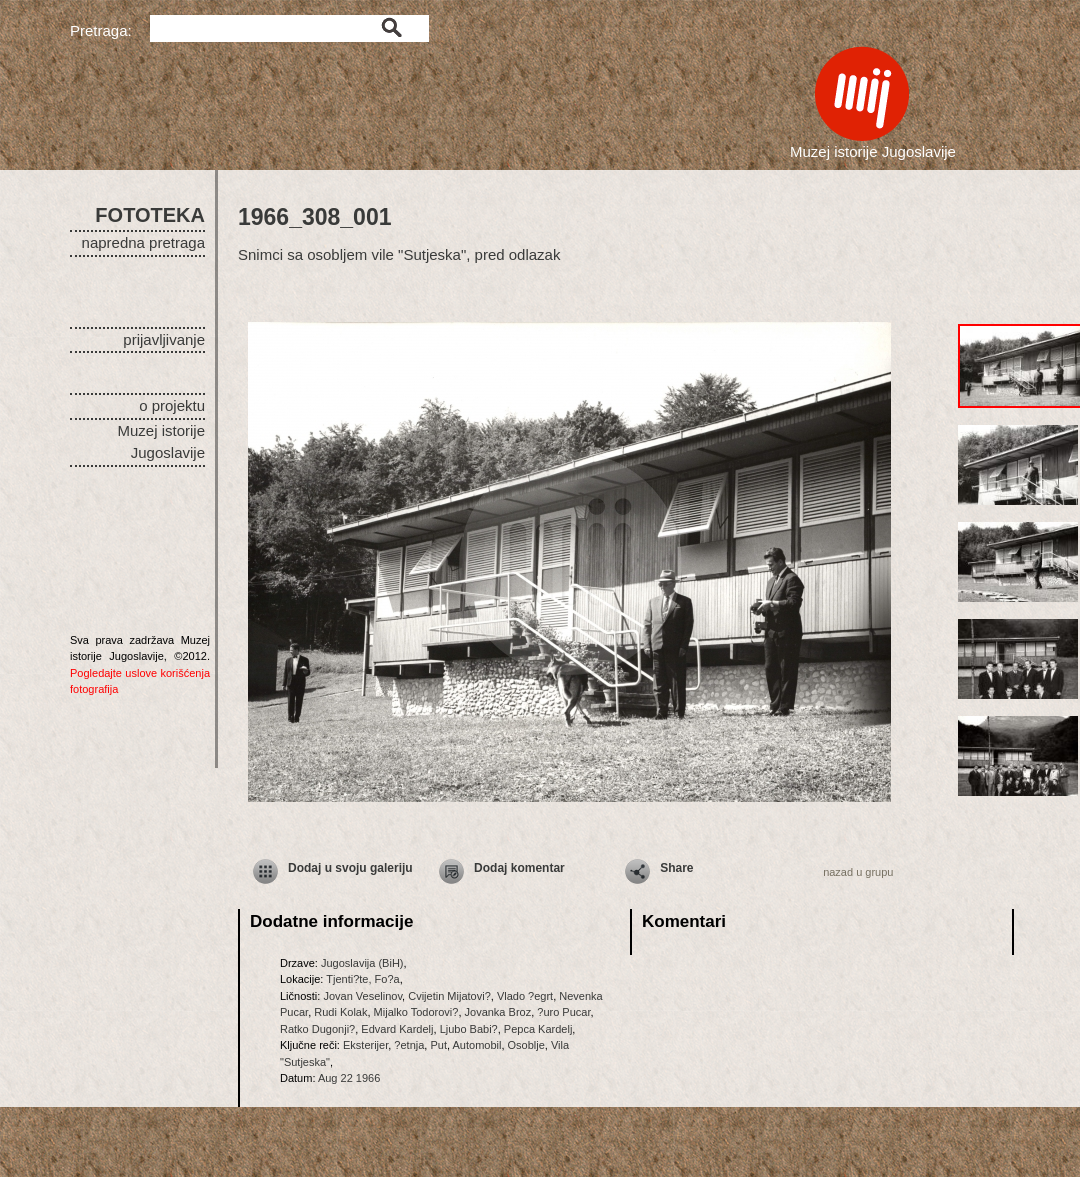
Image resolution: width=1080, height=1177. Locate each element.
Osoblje (526, 1045)
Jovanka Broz (498, 1012)
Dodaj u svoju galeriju (350, 868)
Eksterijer (365, 1045)
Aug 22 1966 (349, 1078)
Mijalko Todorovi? (416, 1012)
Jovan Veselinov (362, 996)
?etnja (409, 1045)
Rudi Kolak (340, 1012)
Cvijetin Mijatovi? (449, 996)
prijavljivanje (164, 339)
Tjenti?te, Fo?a (362, 979)
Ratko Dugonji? (317, 1029)
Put (438, 1045)
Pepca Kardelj (538, 1029)
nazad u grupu (858, 872)
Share (676, 868)
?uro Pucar (563, 1012)
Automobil (477, 1045)
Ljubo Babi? (469, 1029)
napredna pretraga (143, 242)
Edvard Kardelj (397, 1029)
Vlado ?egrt (525, 996)
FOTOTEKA (150, 215)
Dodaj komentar (519, 868)
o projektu (172, 405)
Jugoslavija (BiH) (362, 963)
